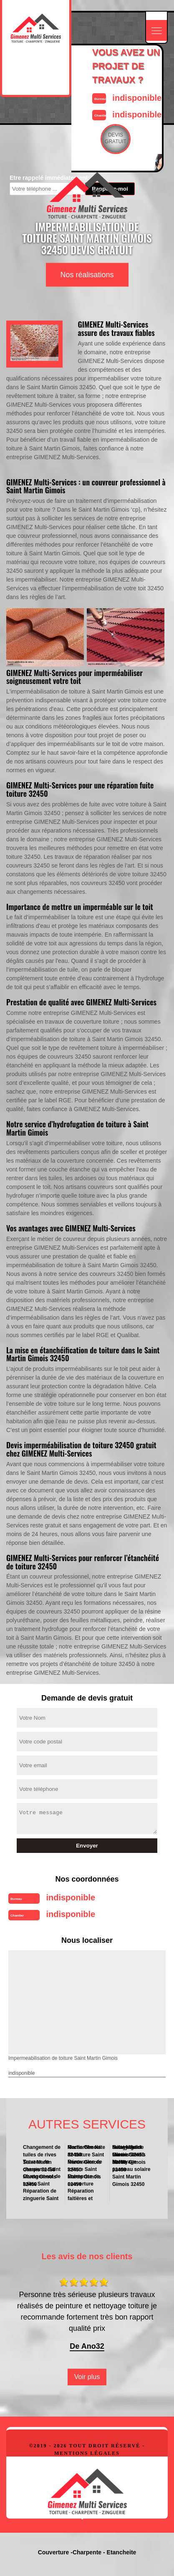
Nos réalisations (86, 275)
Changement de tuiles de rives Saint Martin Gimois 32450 (42, 2151)
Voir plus (87, 2376)
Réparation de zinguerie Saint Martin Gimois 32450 (42, 2194)
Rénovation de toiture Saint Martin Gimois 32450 (85, 2166)
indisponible (136, 97)
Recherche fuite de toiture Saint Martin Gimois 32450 (86, 2151)
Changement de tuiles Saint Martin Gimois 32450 (42, 2180)
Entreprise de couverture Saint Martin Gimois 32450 (87, 2180)
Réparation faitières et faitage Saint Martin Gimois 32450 (87, 2194)
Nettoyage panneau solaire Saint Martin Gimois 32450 (131, 2166)
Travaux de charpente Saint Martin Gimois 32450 (42, 2166)
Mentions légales (87, 2453)
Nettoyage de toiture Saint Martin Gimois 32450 (129, 2151)
